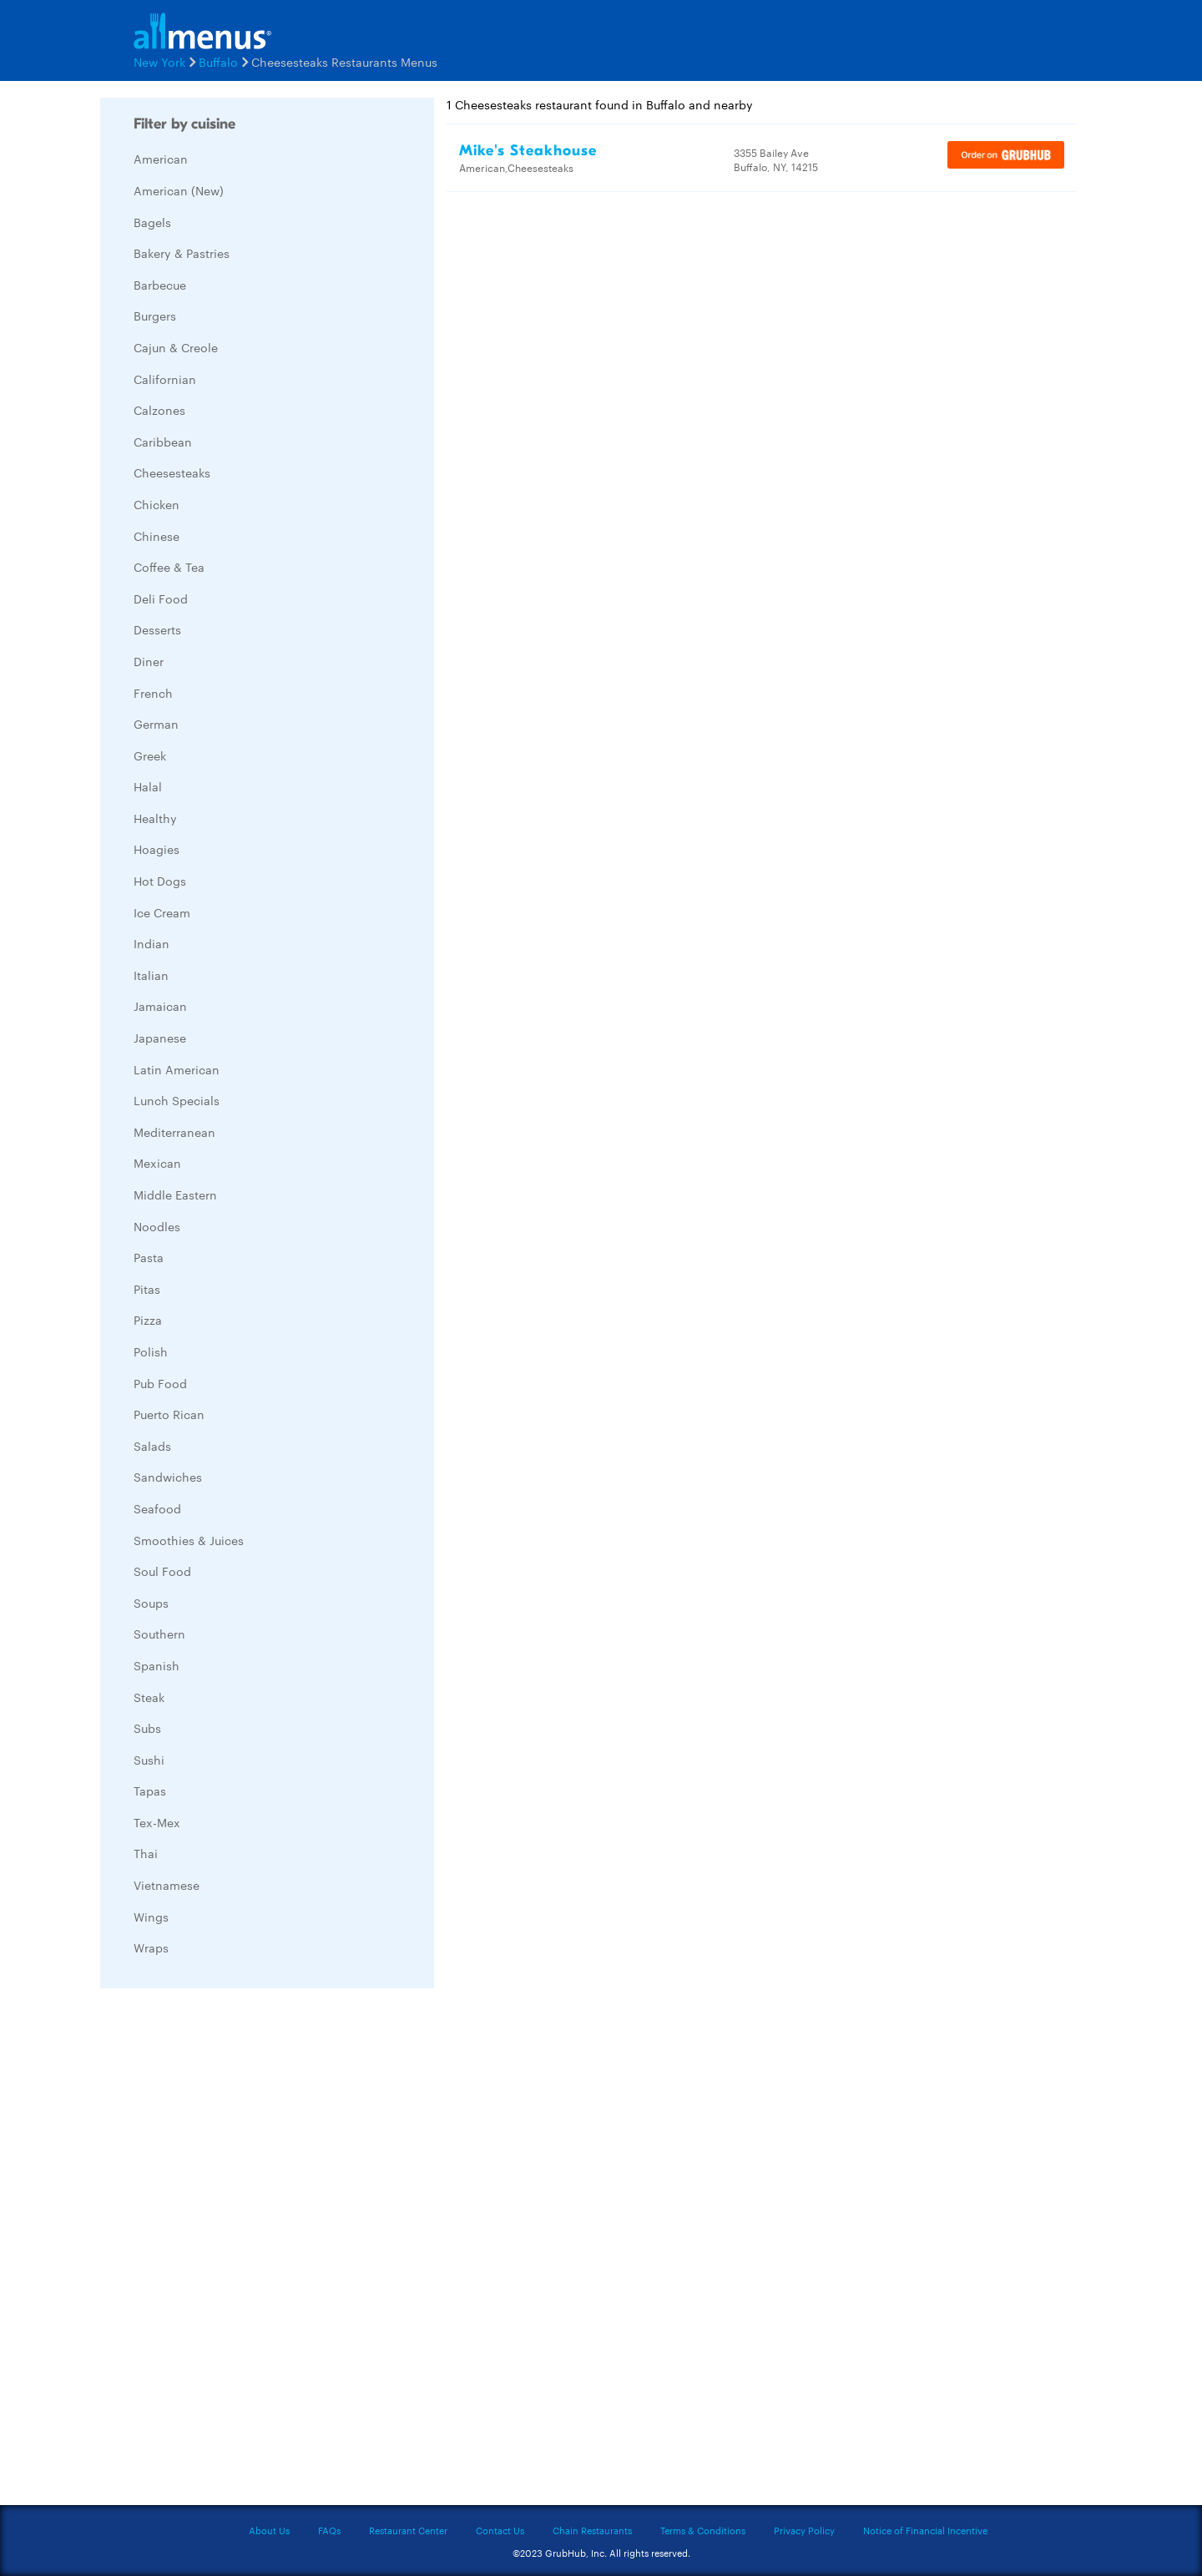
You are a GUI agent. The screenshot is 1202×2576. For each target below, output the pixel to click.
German (156, 723)
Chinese (156, 536)
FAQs (329, 2530)
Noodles (157, 1226)
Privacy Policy (804, 2530)
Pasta (149, 1257)
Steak (149, 1697)
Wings (151, 1916)
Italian (151, 975)
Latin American (177, 1069)
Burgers (155, 315)
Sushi (149, 1759)
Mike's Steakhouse (528, 150)
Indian (151, 943)
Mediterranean (174, 1132)
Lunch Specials (177, 1100)
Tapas (150, 1790)
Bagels (152, 222)
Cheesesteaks (172, 472)
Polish (151, 1351)
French (153, 692)
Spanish (156, 1665)
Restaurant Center (408, 2530)
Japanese (160, 1037)
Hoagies (156, 849)
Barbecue (160, 284)
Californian (165, 379)
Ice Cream (162, 912)
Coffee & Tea (169, 566)
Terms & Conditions (702, 2530)
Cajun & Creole (176, 347)
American (161, 158)
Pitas (147, 1288)
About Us (269, 2530)
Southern (159, 1633)
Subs (147, 1728)
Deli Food (161, 598)
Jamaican (160, 1006)
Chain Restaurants (592, 2530)
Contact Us (500, 2530)
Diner (149, 661)
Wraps (151, 1947)
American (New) (179, 190)
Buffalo (218, 61)
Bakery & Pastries (182, 253)
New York (159, 61)
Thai (146, 1853)
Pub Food (160, 1383)
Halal (148, 786)
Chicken (156, 504)
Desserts (157, 629)
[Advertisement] (225, 2251)
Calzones (159, 410)
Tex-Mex (157, 1822)
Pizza (148, 1319)
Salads (152, 1445)
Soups (151, 1602)
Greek (150, 755)
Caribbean (163, 441)
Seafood (157, 1508)
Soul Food (162, 1571)
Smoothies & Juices (189, 1540)
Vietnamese (166, 1884)
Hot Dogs (160, 880)
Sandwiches (168, 1476)
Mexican (157, 1162)
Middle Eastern (175, 1194)
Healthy (155, 818)
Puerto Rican (169, 1414)
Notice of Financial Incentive (925, 2530)
